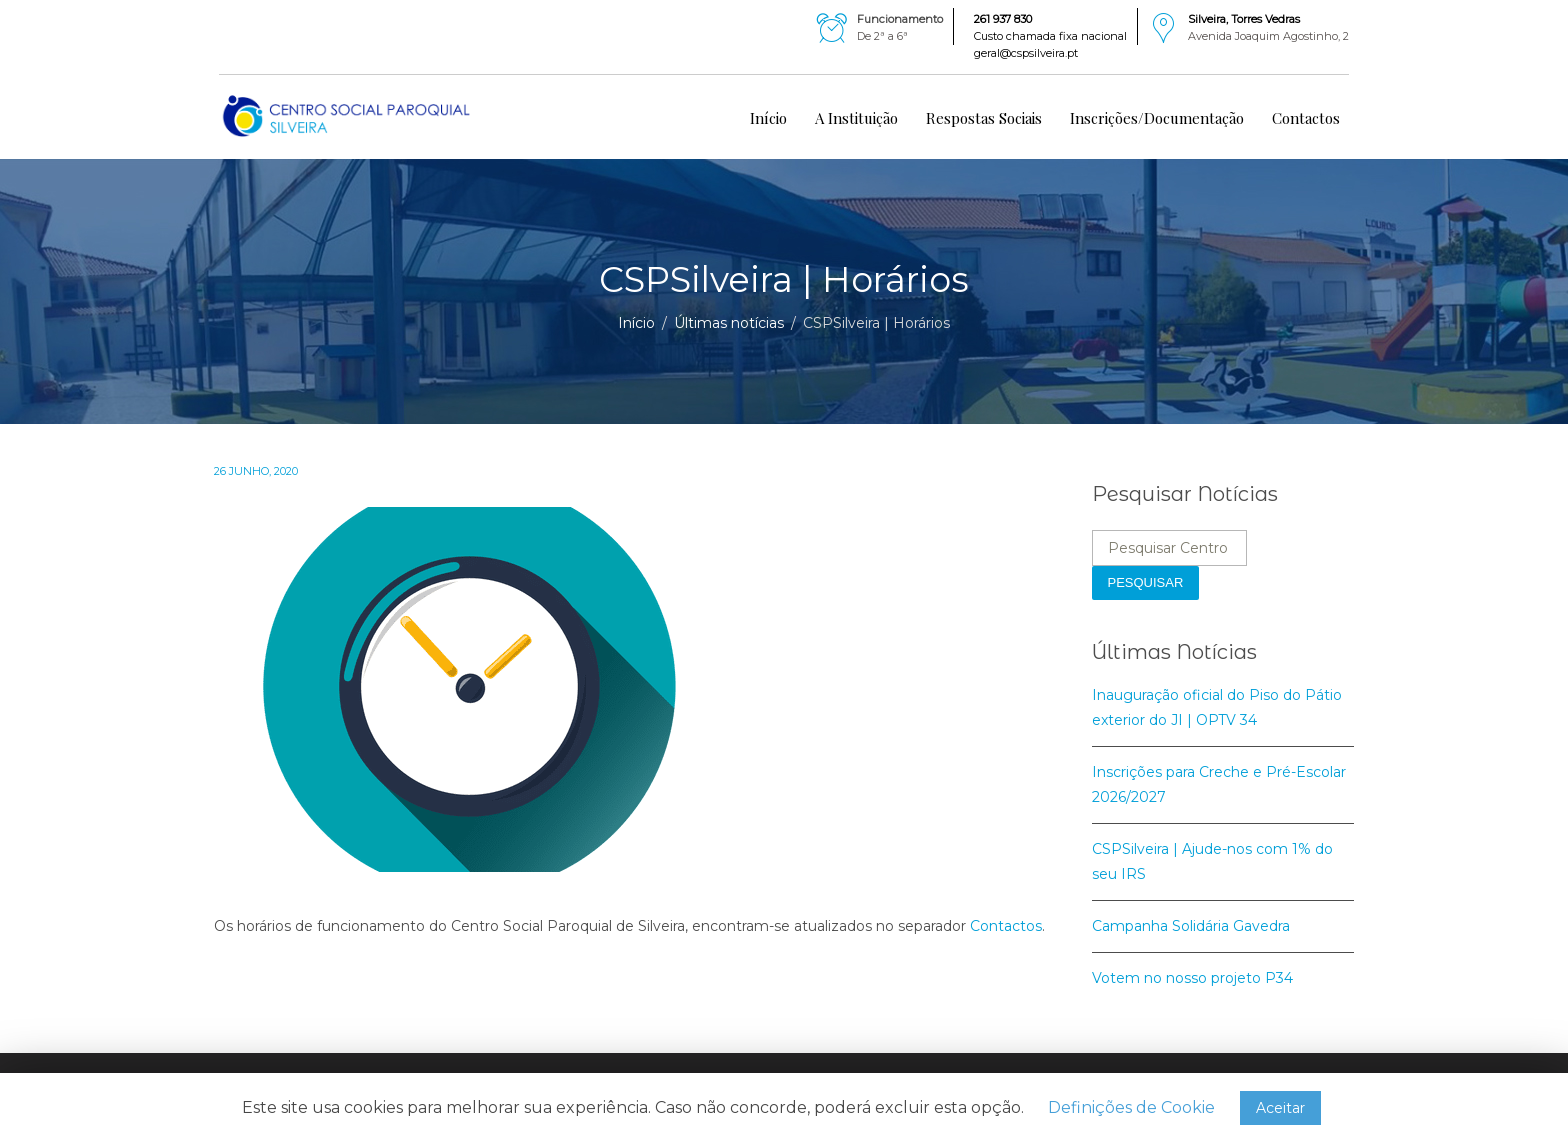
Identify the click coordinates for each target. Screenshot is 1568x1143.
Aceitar (1280, 1108)
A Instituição (856, 118)
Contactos (1306, 118)
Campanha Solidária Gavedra (1191, 926)
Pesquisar (1146, 582)
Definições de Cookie (1131, 1107)
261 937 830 (1003, 19)
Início (768, 118)
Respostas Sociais (984, 118)
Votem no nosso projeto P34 (1192, 978)
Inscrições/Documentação (1157, 118)
